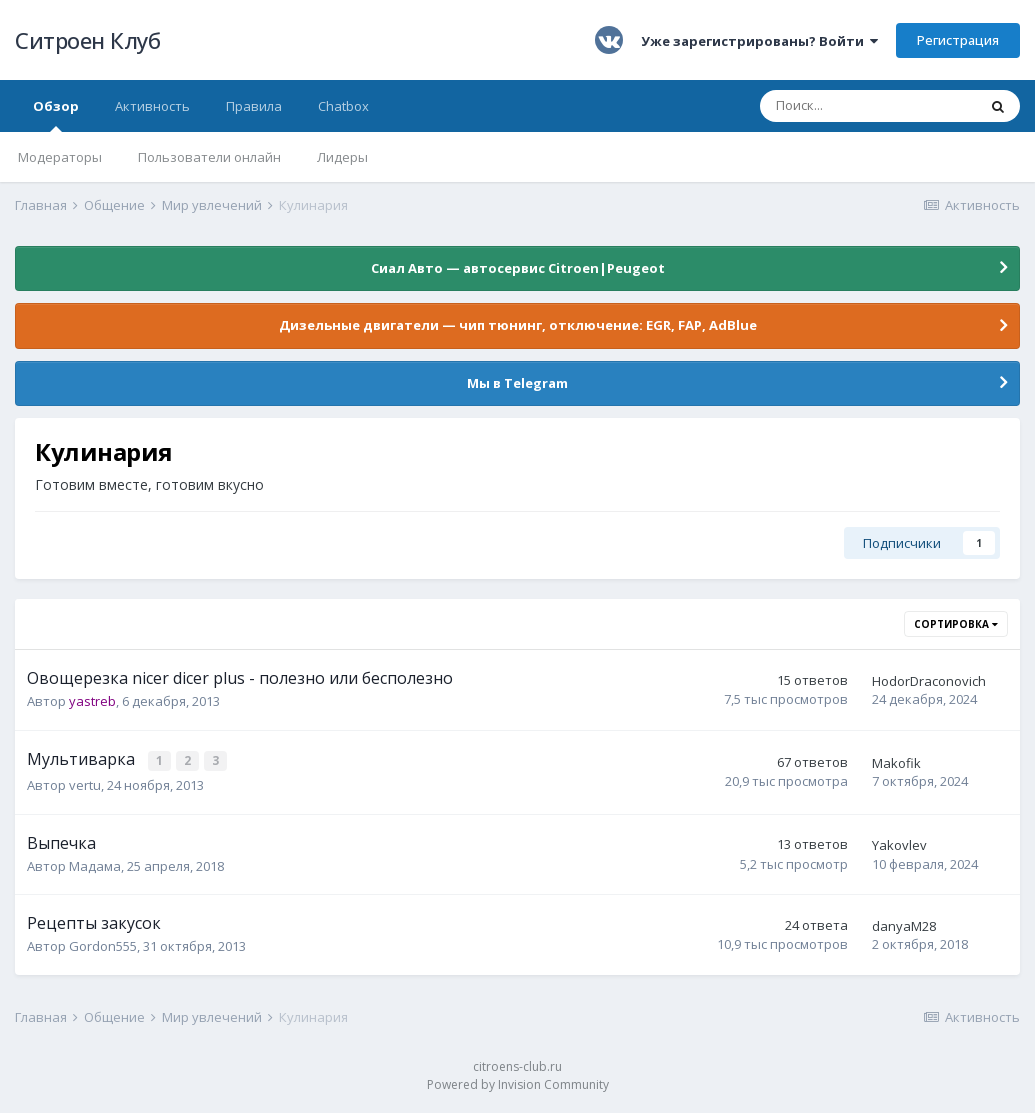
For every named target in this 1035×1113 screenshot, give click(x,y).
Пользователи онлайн (209, 157)
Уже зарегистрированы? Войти (759, 41)
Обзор (56, 114)
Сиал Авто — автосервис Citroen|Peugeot (518, 268)
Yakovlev (899, 844)
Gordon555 (103, 945)
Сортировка (956, 624)
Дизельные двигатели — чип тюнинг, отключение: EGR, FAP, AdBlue (518, 325)
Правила (254, 106)
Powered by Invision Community (518, 1083)
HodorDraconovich (929, 681)
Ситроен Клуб (87, 40)
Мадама (95, 864)
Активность (152, 106)
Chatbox (343, 106)
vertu (85, 784)
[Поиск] (868, 106)
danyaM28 (904, 925)
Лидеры (342, 157)
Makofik (896, 763)
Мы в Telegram (517, 383)
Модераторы (60, 157)
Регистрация (958, 40)
